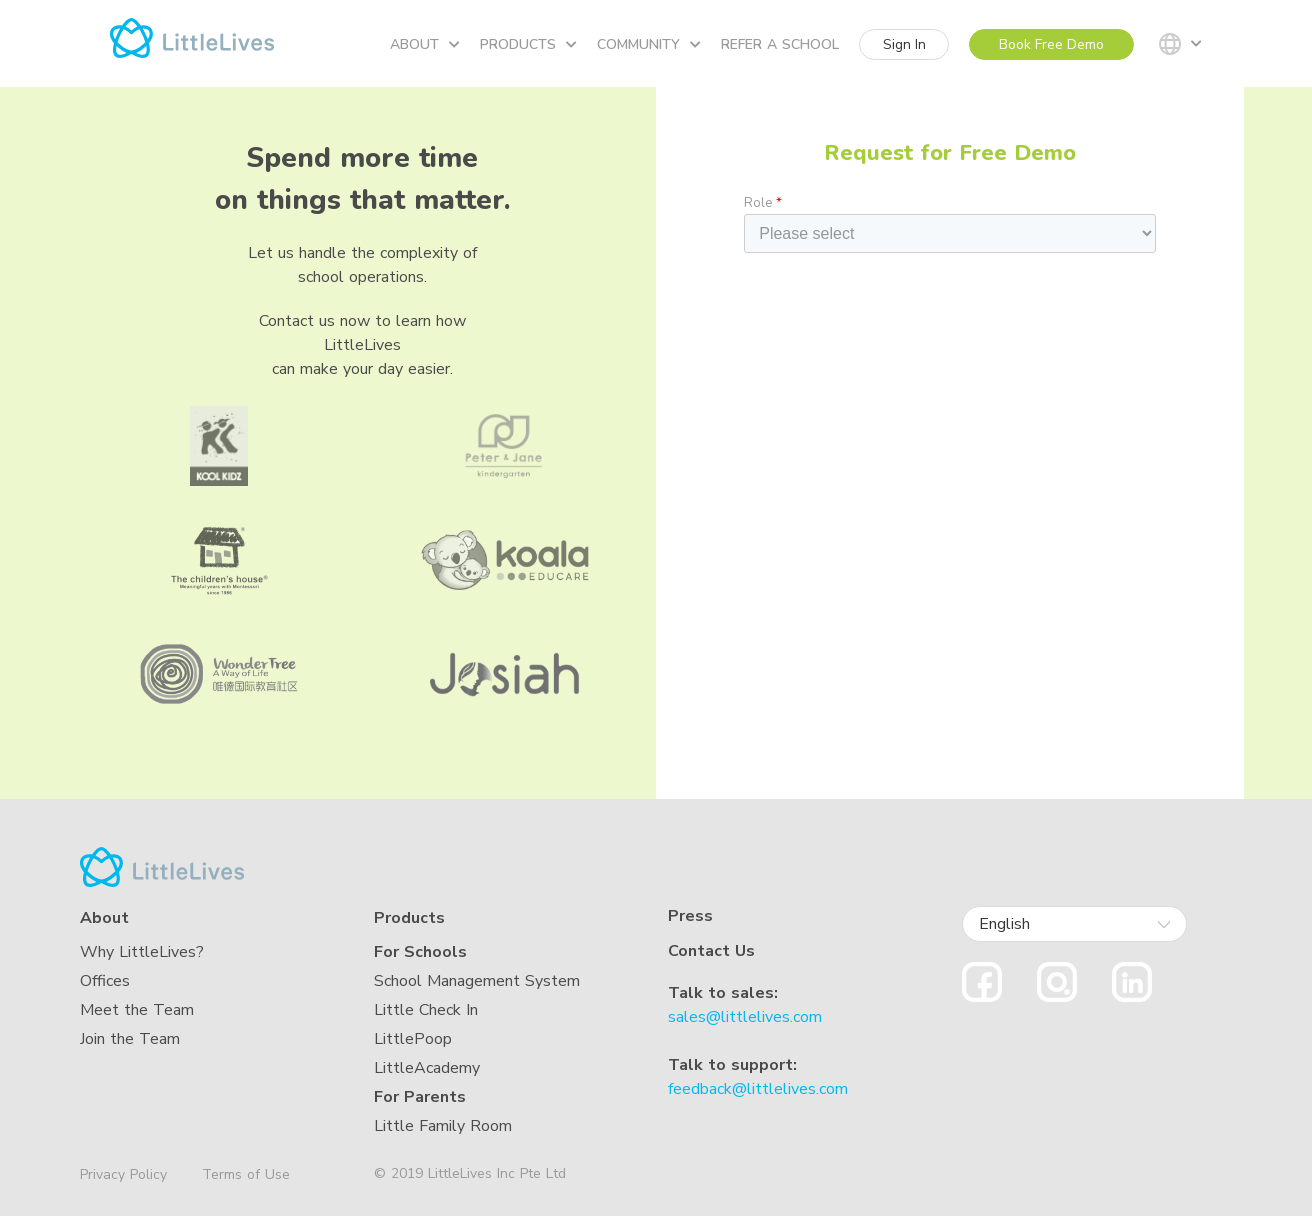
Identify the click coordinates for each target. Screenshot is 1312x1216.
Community (649, 44)
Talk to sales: (723, 993)
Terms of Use (246, 1174)
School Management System (477, 981)
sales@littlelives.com (745, 1017)
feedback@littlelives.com (758, 1089)
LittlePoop (413, 1039)
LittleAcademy (427, 1068)
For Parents (420, 1097)
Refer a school (780, 44)
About (425, 44)
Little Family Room (443, 1126)
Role (763, 203)
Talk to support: (732, 1065)
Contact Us (711, 951)
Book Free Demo (1051, 44)
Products (528, 44)
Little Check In (426, 1010)
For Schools (420, 952)
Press (690, 916)
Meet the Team (137, 1010)
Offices (105, 981)
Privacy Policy (123, 1175)
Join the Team (130, 1039)
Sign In (904, 44)
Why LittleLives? (142, 952)
